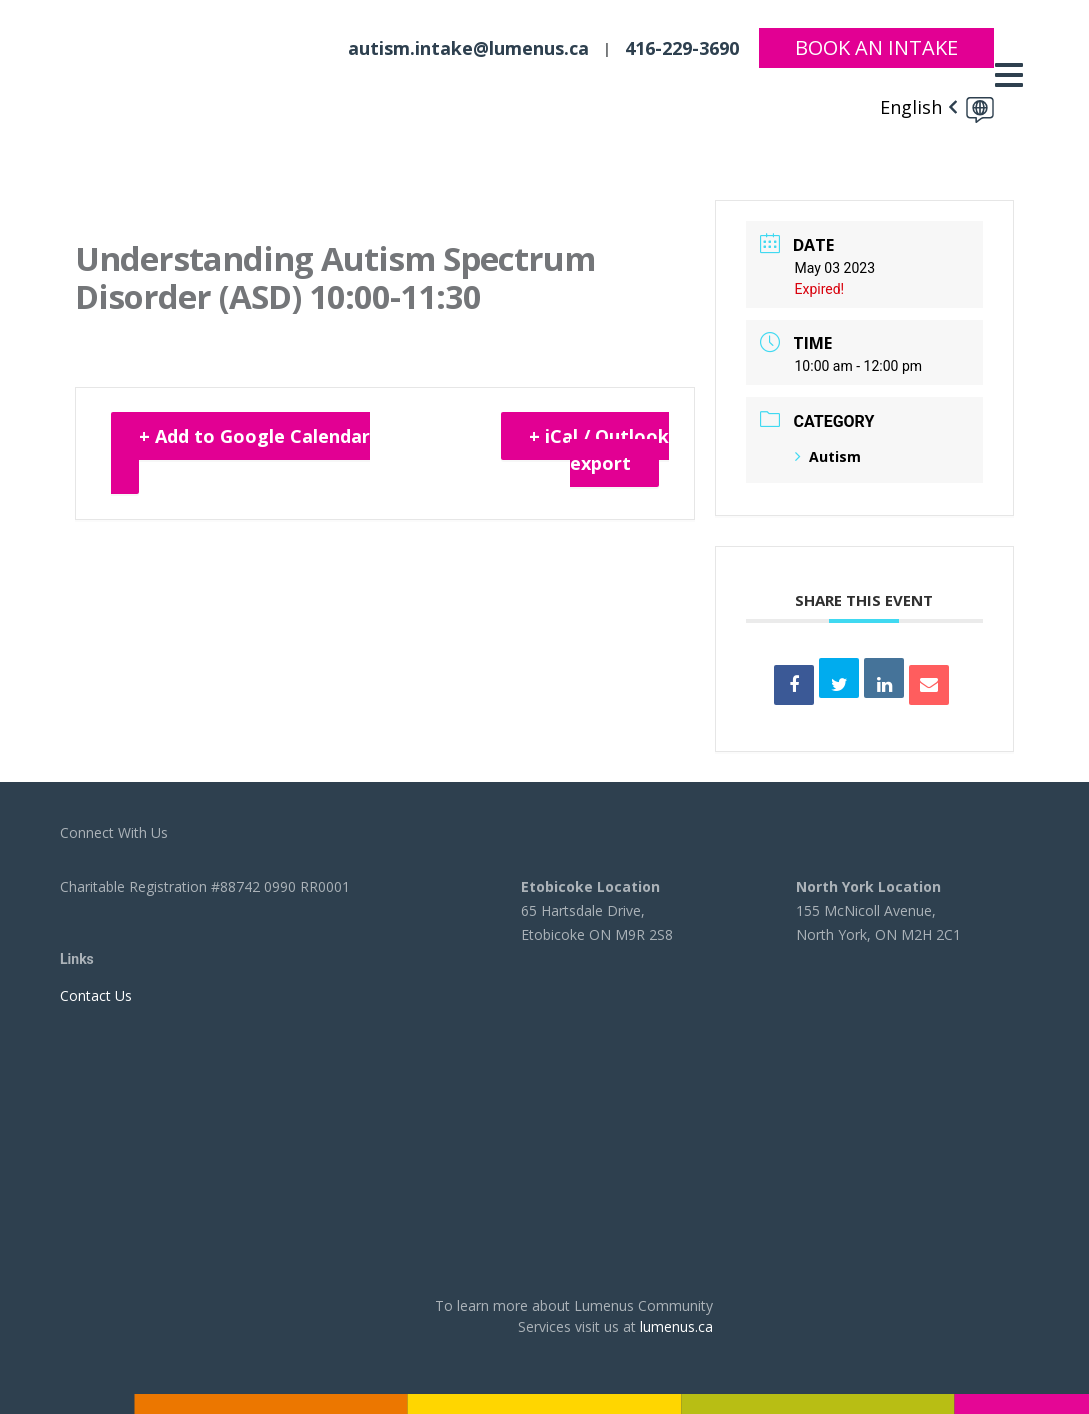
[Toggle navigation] (1014, 75)
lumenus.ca (676, 1326)
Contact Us (96, 995)
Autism (828, 456)
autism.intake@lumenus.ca (468, 48)
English (911, 107)
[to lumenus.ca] (177, 72)
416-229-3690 (682, 48)
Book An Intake (876, 47)
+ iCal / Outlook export (599, 449)
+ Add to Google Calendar (254, 436)
